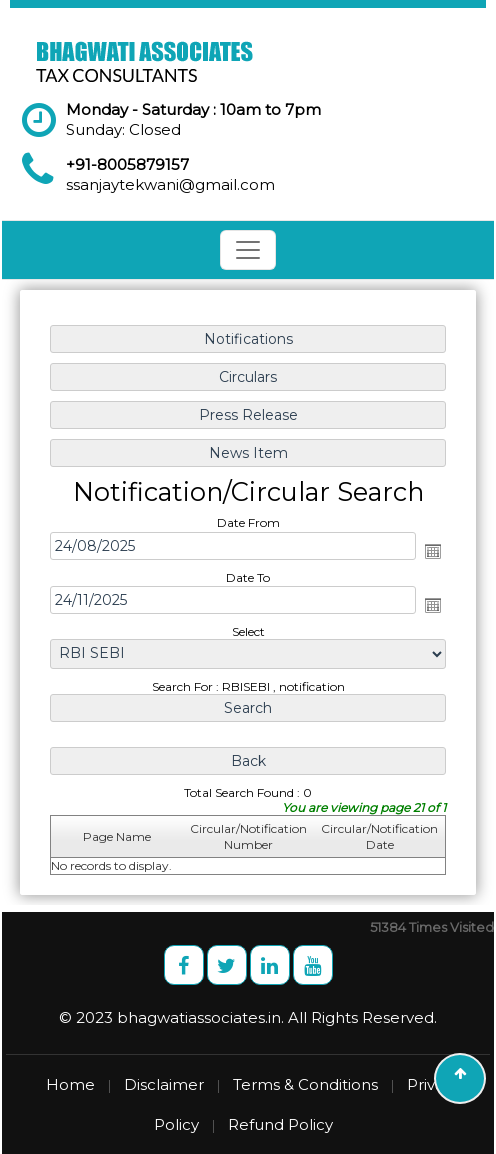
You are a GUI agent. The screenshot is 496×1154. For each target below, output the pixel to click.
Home (70, 1084)
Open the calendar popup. (433, 551)
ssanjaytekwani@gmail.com (170, 184)
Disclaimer (164, 1084)
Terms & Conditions (305, 1084)
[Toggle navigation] (248, 250)
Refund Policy (280, 1124)
